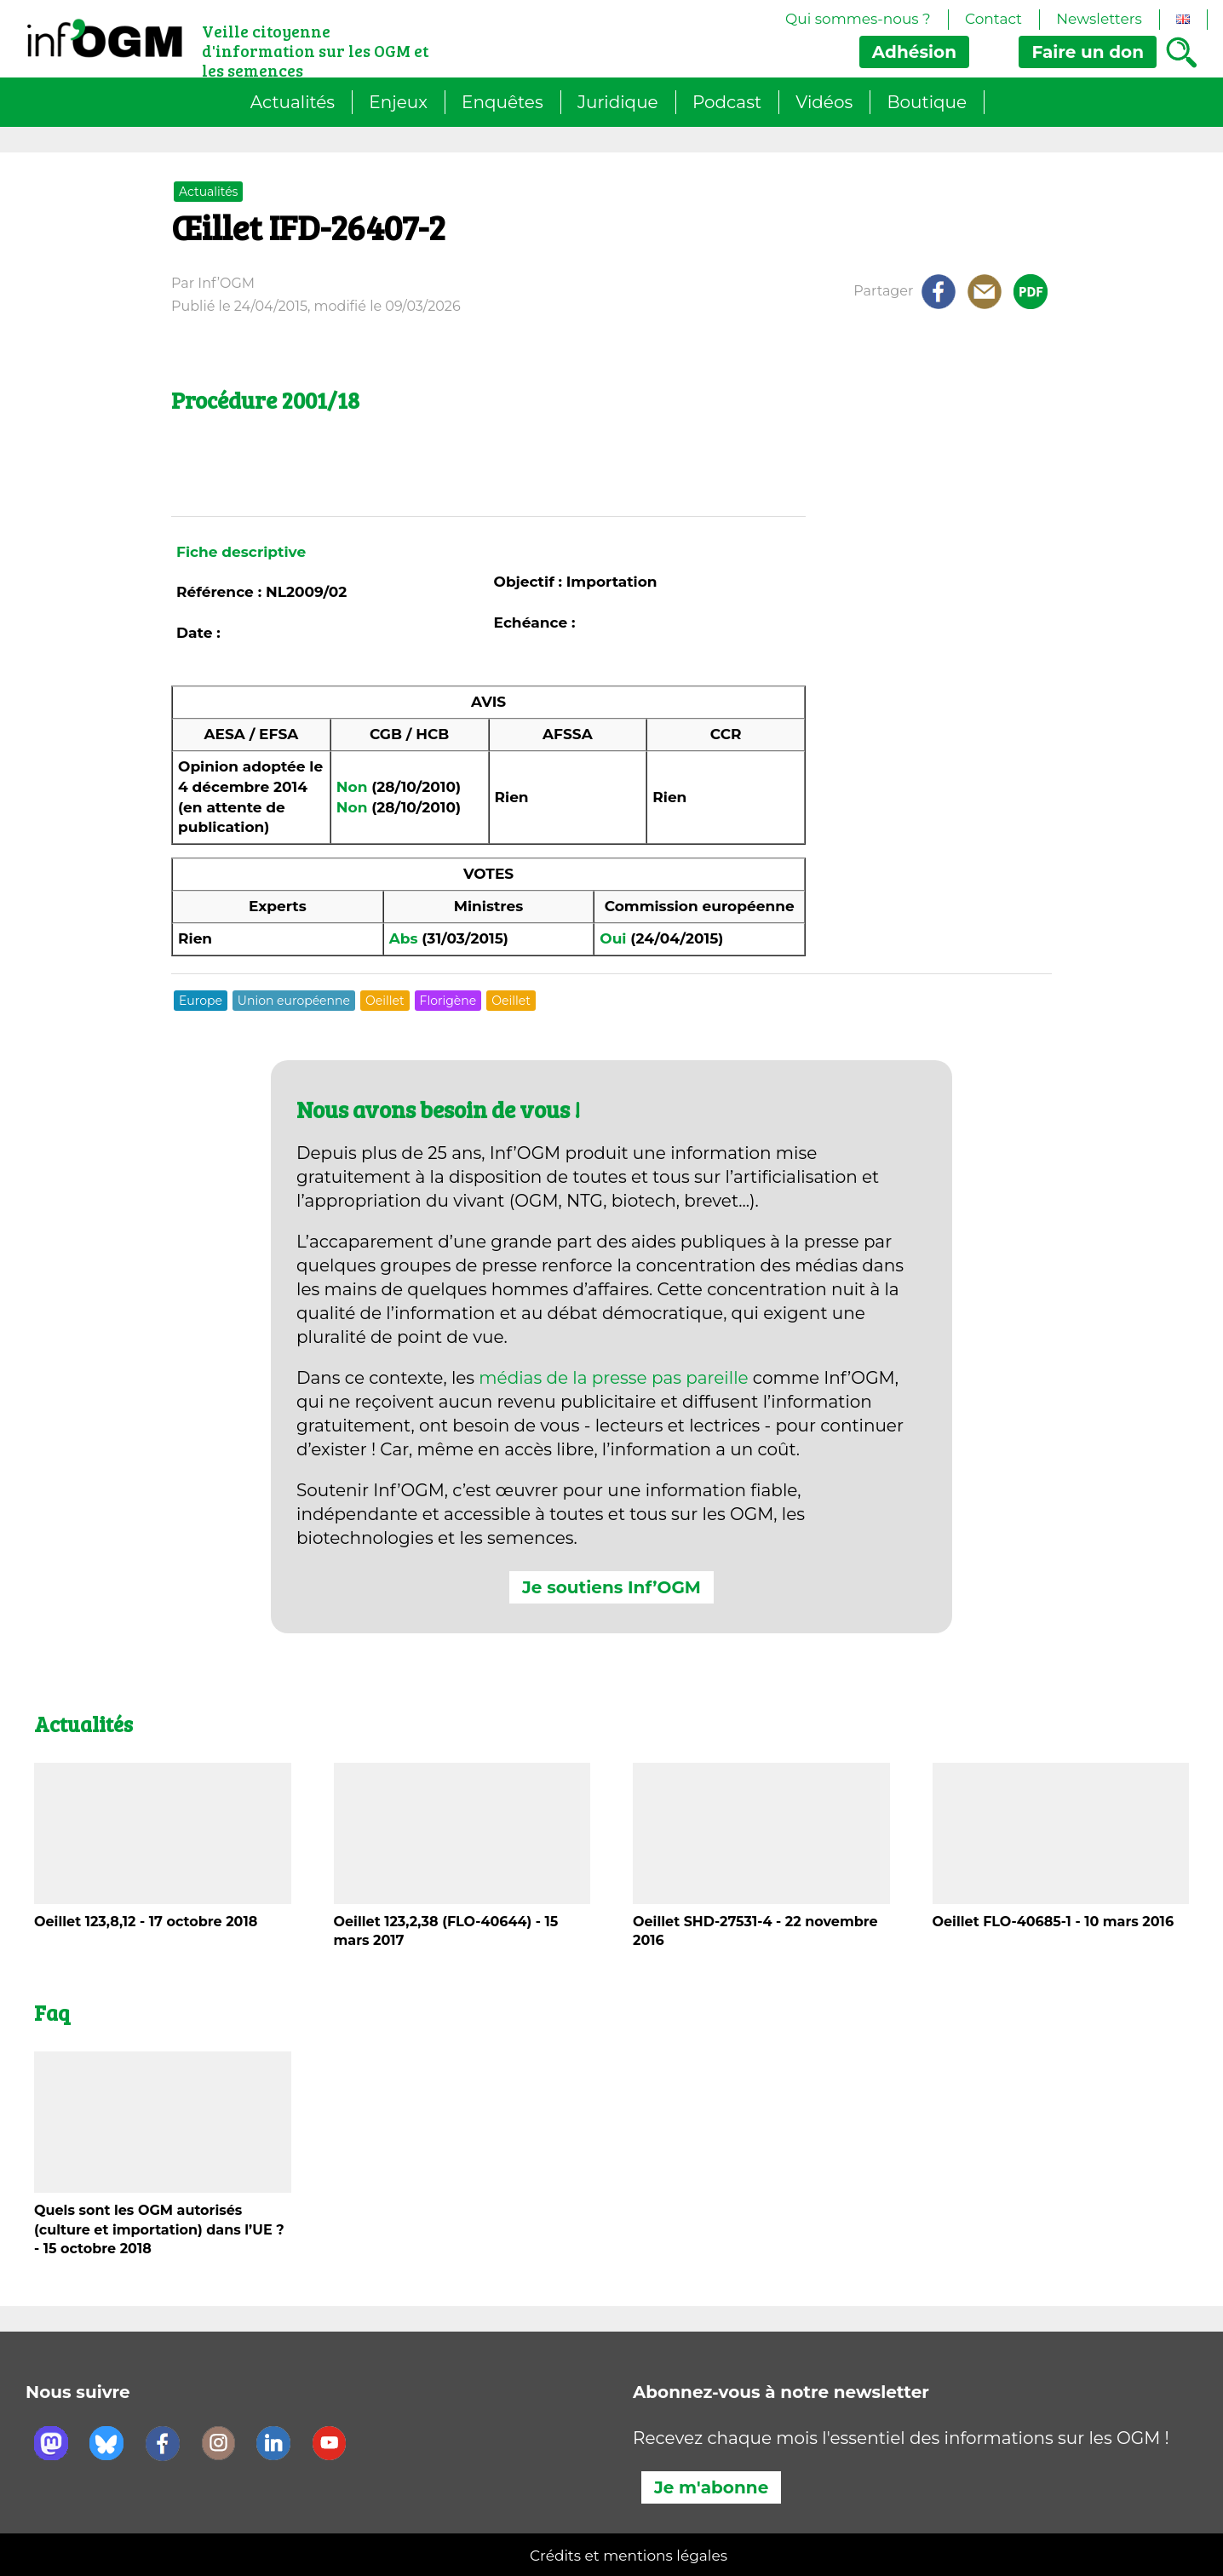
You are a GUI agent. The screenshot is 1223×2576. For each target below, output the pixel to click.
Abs (403, 938)
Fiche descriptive (241, 551)
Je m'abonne (711, 2487)
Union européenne (294, 1000)
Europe (200, 1000)
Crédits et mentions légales (628, 2555)
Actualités (292, 102)
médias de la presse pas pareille (613, 1378)
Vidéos (824, 102)
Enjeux (398, 102)
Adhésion (914, 52)
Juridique (617, 102)
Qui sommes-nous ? (858, 18)
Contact (993, 18)
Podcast (726, 102)
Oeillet (385, 1000)
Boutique (927, 102)
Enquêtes (502, 102)
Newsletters (1099, 18)
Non (352, 786)
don (1087, 52)
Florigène (448, 1000)
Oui (613, 938)
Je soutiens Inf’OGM (611, 1587)
